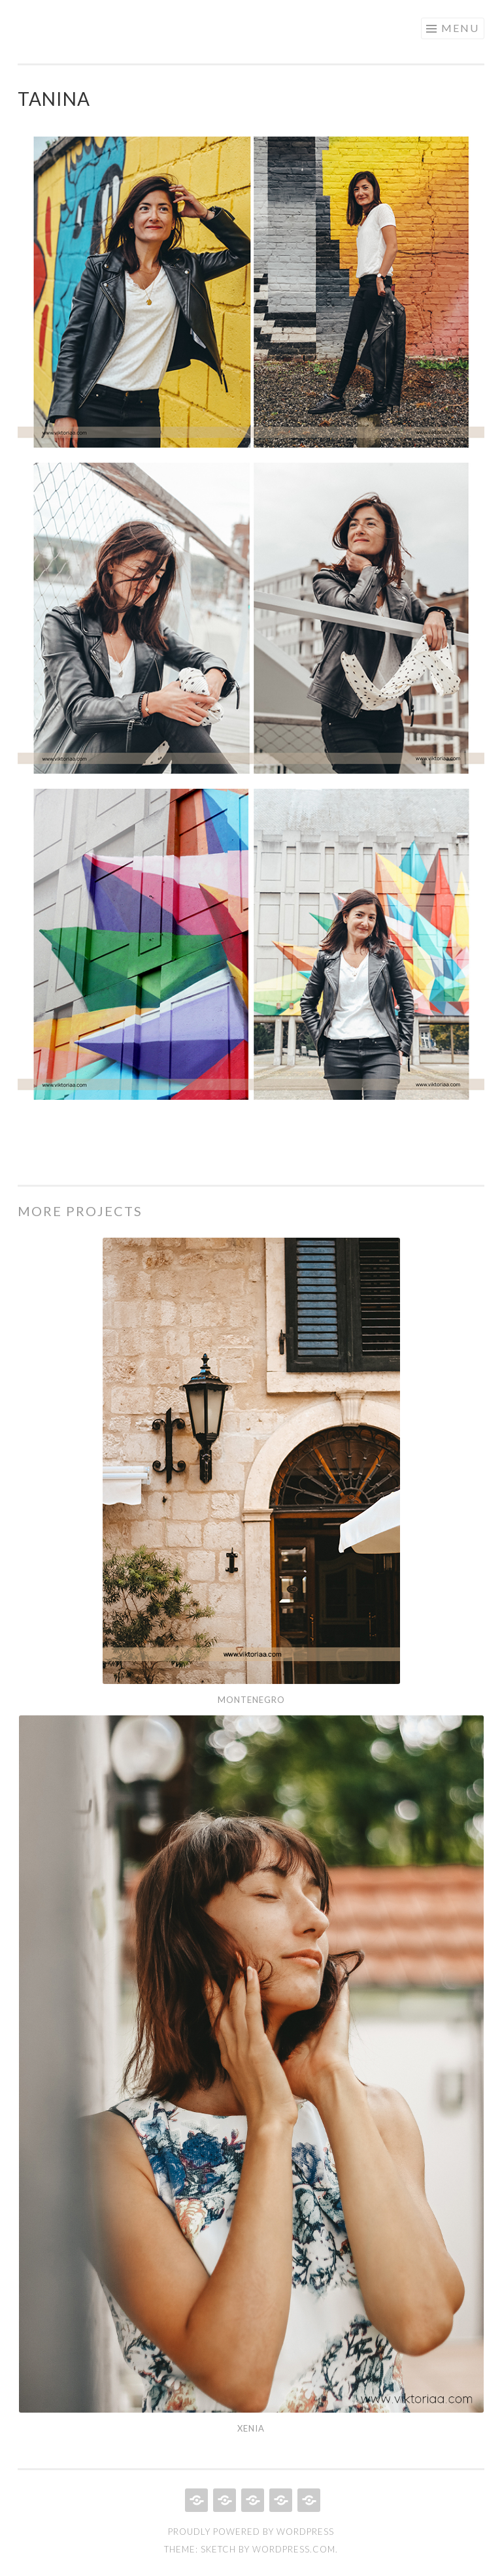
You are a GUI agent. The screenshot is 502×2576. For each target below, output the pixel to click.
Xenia (251, 2428)
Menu (460, 28)
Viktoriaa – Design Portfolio (189, 27)
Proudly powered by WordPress (251, 2531)
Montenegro (251, 1699)
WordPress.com (293, 2549)
